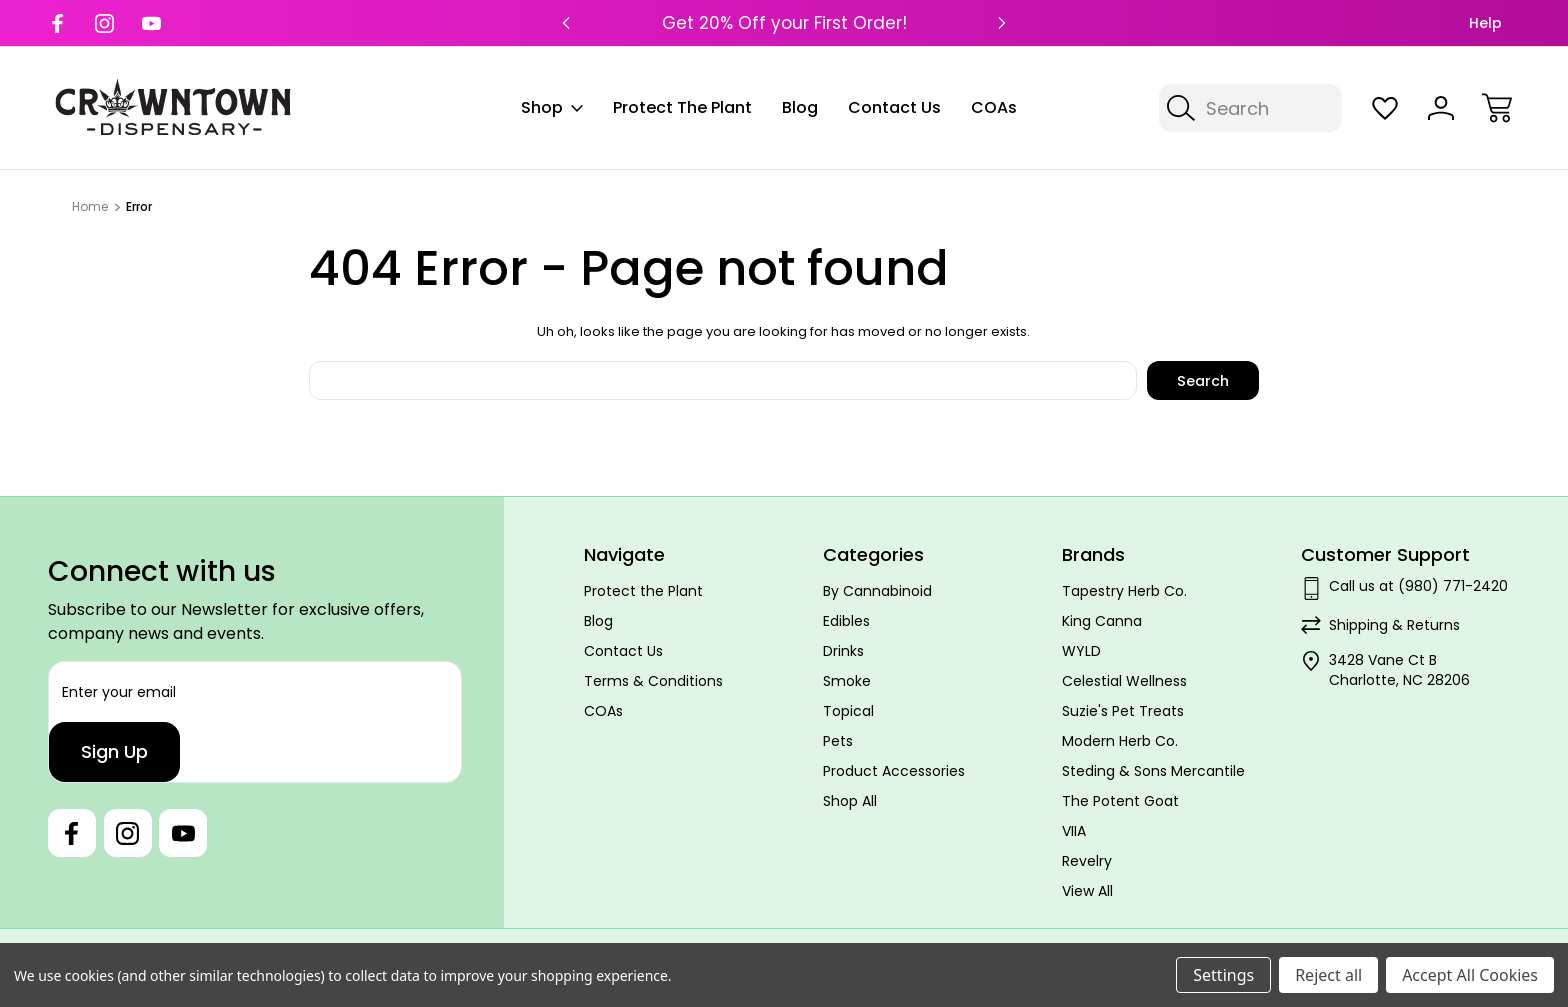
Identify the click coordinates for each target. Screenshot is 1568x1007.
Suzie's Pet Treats (1123, 711)
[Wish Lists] (1385, 108)
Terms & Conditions (653, 681)
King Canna (1102, 621)
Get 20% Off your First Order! (784, 23)
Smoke (847, 681)
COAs (994, 107)
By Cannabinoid (877, 591)
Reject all (1328, 975)
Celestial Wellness (1124, 681)
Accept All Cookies (1470, 975)
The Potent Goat (1120, 801)
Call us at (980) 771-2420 (1418, 586)
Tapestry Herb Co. (1124, 591)
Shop (552, 107)
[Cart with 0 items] (1497, 108)
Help (1485, 23)
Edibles (846, 621)
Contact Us (894, 107)
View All (1087, 891)
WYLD (1081, 651)
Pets (838, 741)
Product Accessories (894, 771)
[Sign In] (1441, 108)
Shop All (850, 801)
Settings (1223, 975)
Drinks (843, 651)
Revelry (1087, 861)
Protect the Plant (682, 107)
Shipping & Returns (1394, 625)
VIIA (1074, 831)
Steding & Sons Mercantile (1153, 771)
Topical (848, 711)
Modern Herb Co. (1120, 741)
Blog (800, 107)
